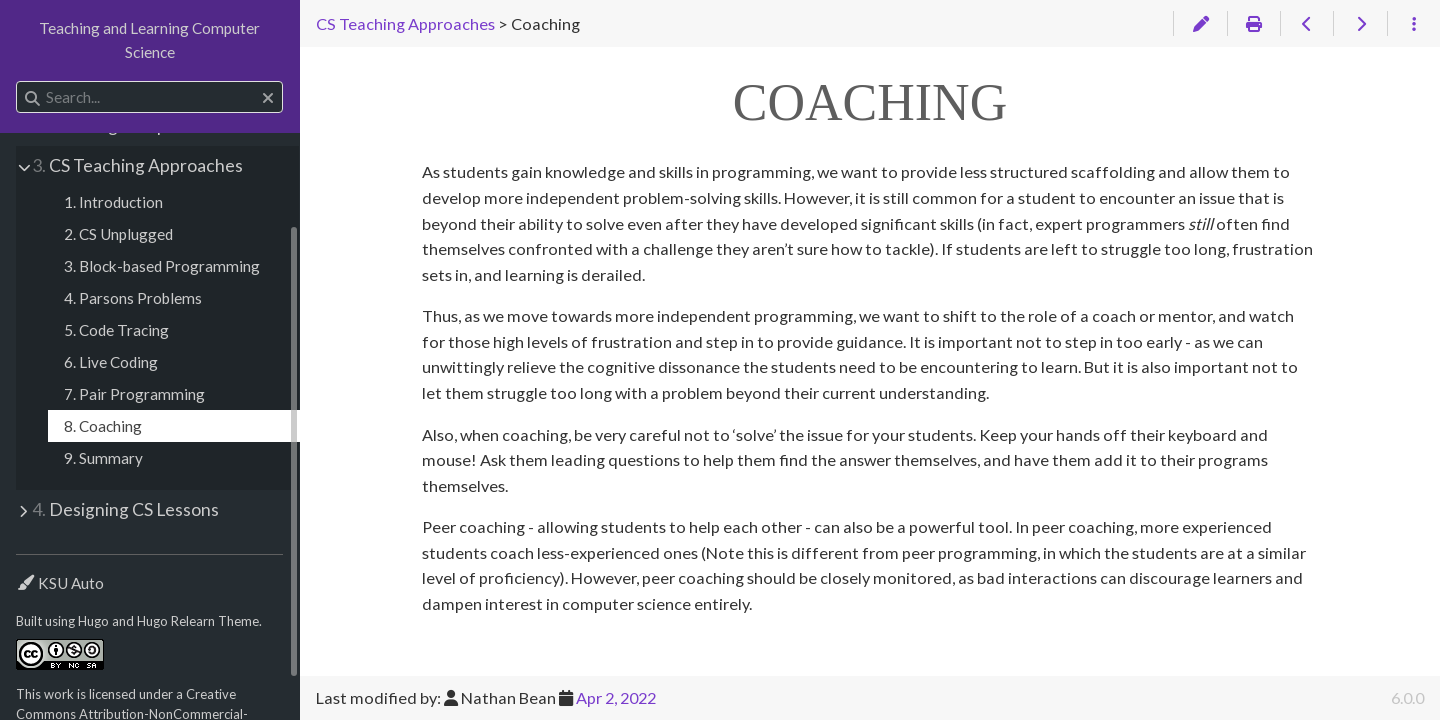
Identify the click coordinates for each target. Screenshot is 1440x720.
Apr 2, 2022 (616, 697)
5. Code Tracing (116, 330)
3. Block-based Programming (162, 266)
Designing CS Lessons (125, 509)
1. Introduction (113, 202)
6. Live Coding (111, 362)
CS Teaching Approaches (137, 165)
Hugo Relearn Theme (198, 621)
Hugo (93, 621)
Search (17, 81)
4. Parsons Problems (133, 298)
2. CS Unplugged (118, 234)
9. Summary (103, 458)
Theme (38, 570)
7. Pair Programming (134, 394)
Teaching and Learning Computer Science (149, 40)
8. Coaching (103, 426)
